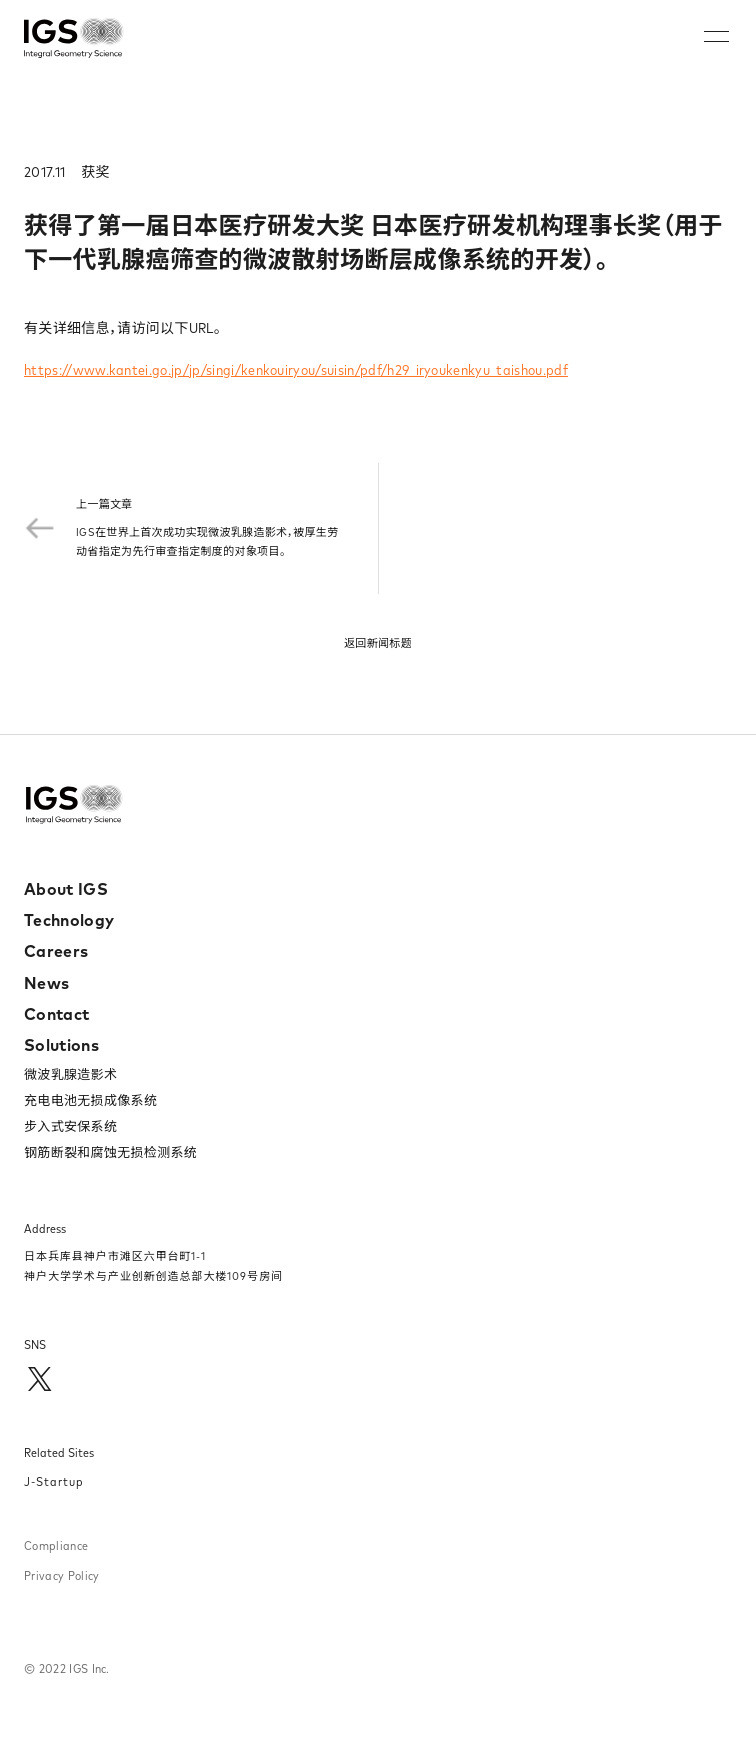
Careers (56, 951)
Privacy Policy (61, 1575)
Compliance (56, 1545)
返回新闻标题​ (378, 643)
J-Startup (54, 1481)
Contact (56, 1014)
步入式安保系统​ (70, 1126)
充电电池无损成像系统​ (90, 1100)
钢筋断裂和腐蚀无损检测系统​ (110, 1152)
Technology (69, 920)
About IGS (66, 889)
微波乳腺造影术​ (70, 1074)
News (46, 983)
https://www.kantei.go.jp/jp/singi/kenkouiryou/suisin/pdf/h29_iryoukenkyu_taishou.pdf (296, 370)
